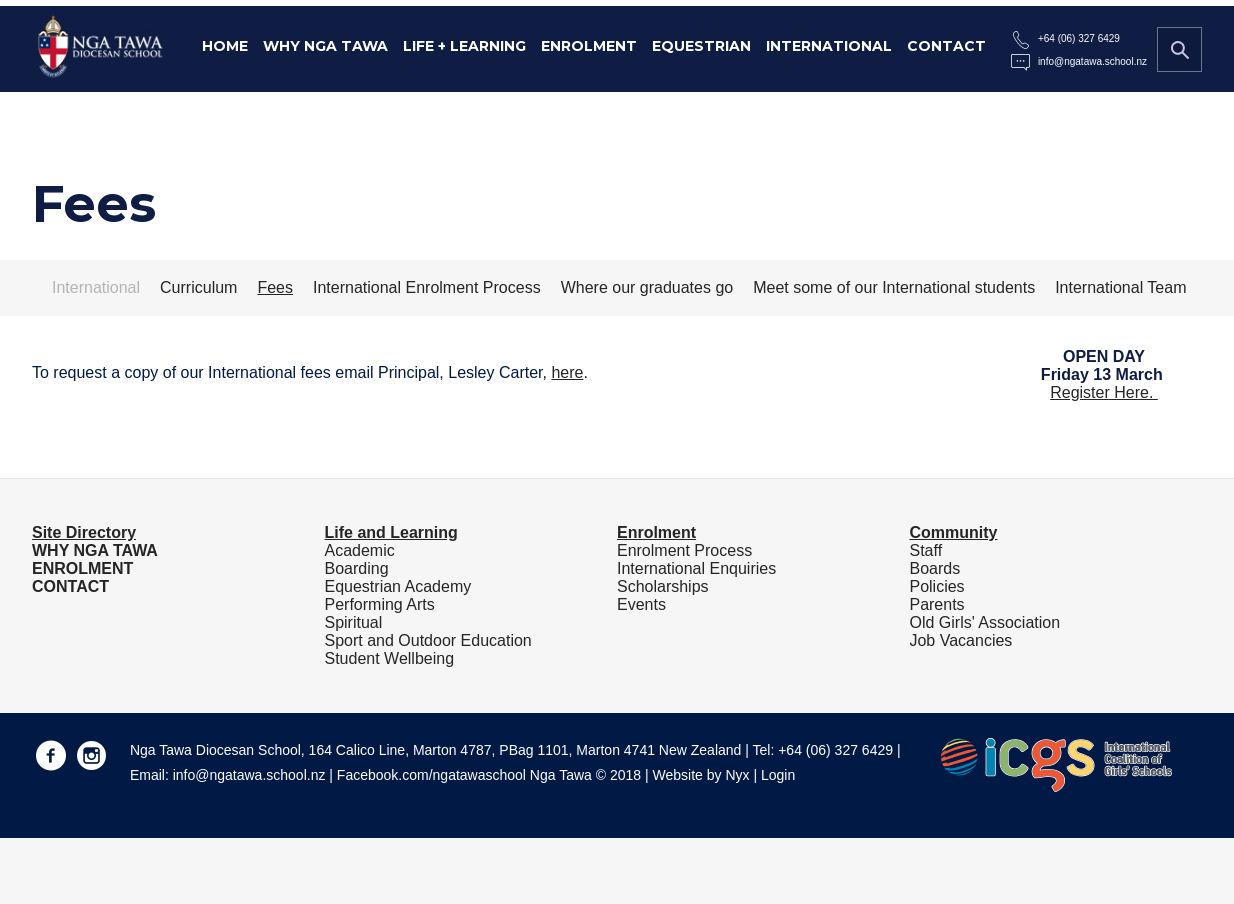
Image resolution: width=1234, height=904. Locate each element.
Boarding (356, 568)
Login (778, 775)
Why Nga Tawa (325, 46)
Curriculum (198, 287)
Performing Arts (379, 604)
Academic (359, 550)
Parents (936, 604)
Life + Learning (464, 46)
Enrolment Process (684, 550)
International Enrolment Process (427, 287)
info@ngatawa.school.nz (1092, 61)
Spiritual (353, 622)
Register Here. (1104, 392)
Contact (946, 46)
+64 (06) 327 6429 (1079, 38)
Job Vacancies (960, 640)
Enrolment (589, 46)
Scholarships (663, 586)
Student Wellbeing (389, 658)
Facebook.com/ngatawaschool (431, 775)
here (567, 372)
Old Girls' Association (984, 622)
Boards (934, 568)
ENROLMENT (82, 568)
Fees (275, 287)
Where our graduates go (647, 287)
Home (225, 46)
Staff (925, 550)
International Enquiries (696, 568)
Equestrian (701, 46)
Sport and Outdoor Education (427, 640)
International (829, 46)
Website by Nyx (701, 775)
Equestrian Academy (397, 586)
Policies (936, 586)
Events (641, 604)
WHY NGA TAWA (95, 550)
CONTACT (70, 586)
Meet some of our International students (894, 287)
